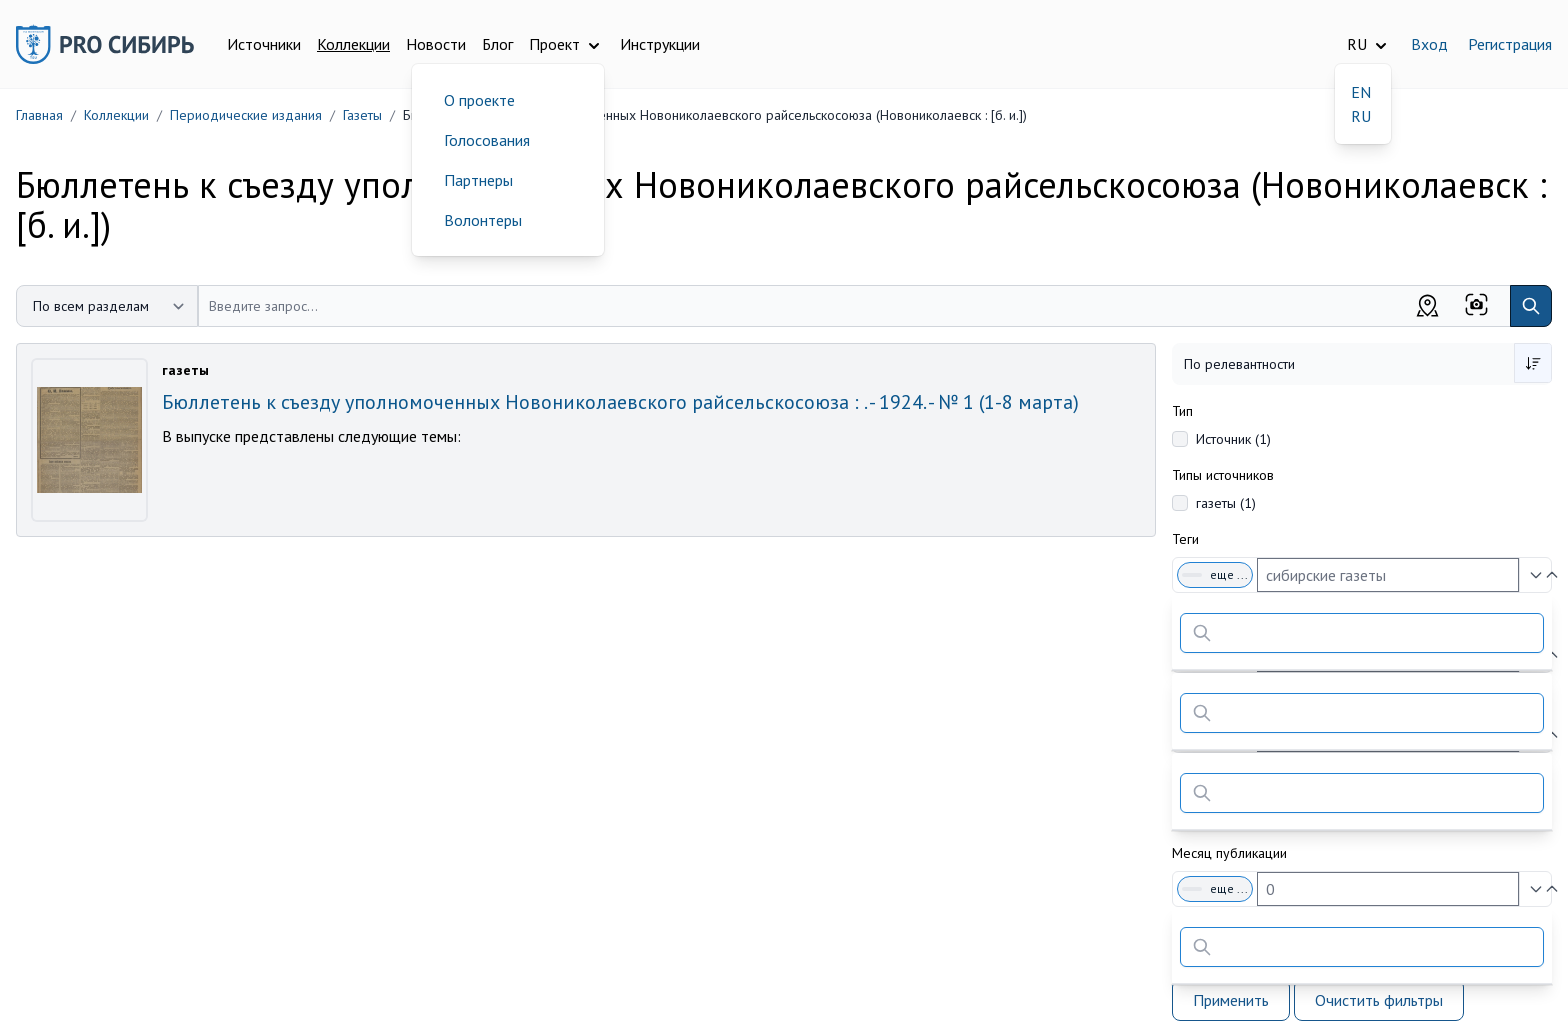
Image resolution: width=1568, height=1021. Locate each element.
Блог (497, 44)
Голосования (487, 140)
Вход (1429, 44)
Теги (1185, 539)
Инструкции (660, 44)
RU (1361, 116)
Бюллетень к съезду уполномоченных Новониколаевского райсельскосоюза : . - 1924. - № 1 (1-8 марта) (620, 402)
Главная (39, 115)
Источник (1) (1233, 439)
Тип (1182, 411)
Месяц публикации (1229, 853)
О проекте (479, 100)
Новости (436, 44)
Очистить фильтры (1379, 1000)
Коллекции (353, 44)
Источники (264, 44)
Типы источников (1223, 475)
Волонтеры (483, 220)
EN (1361, 92)
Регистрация (1510, 44)
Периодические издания (246, 115)
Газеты (362, 115)
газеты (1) (1226, 503)
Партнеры (478, 180)
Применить (1231, 1000)
